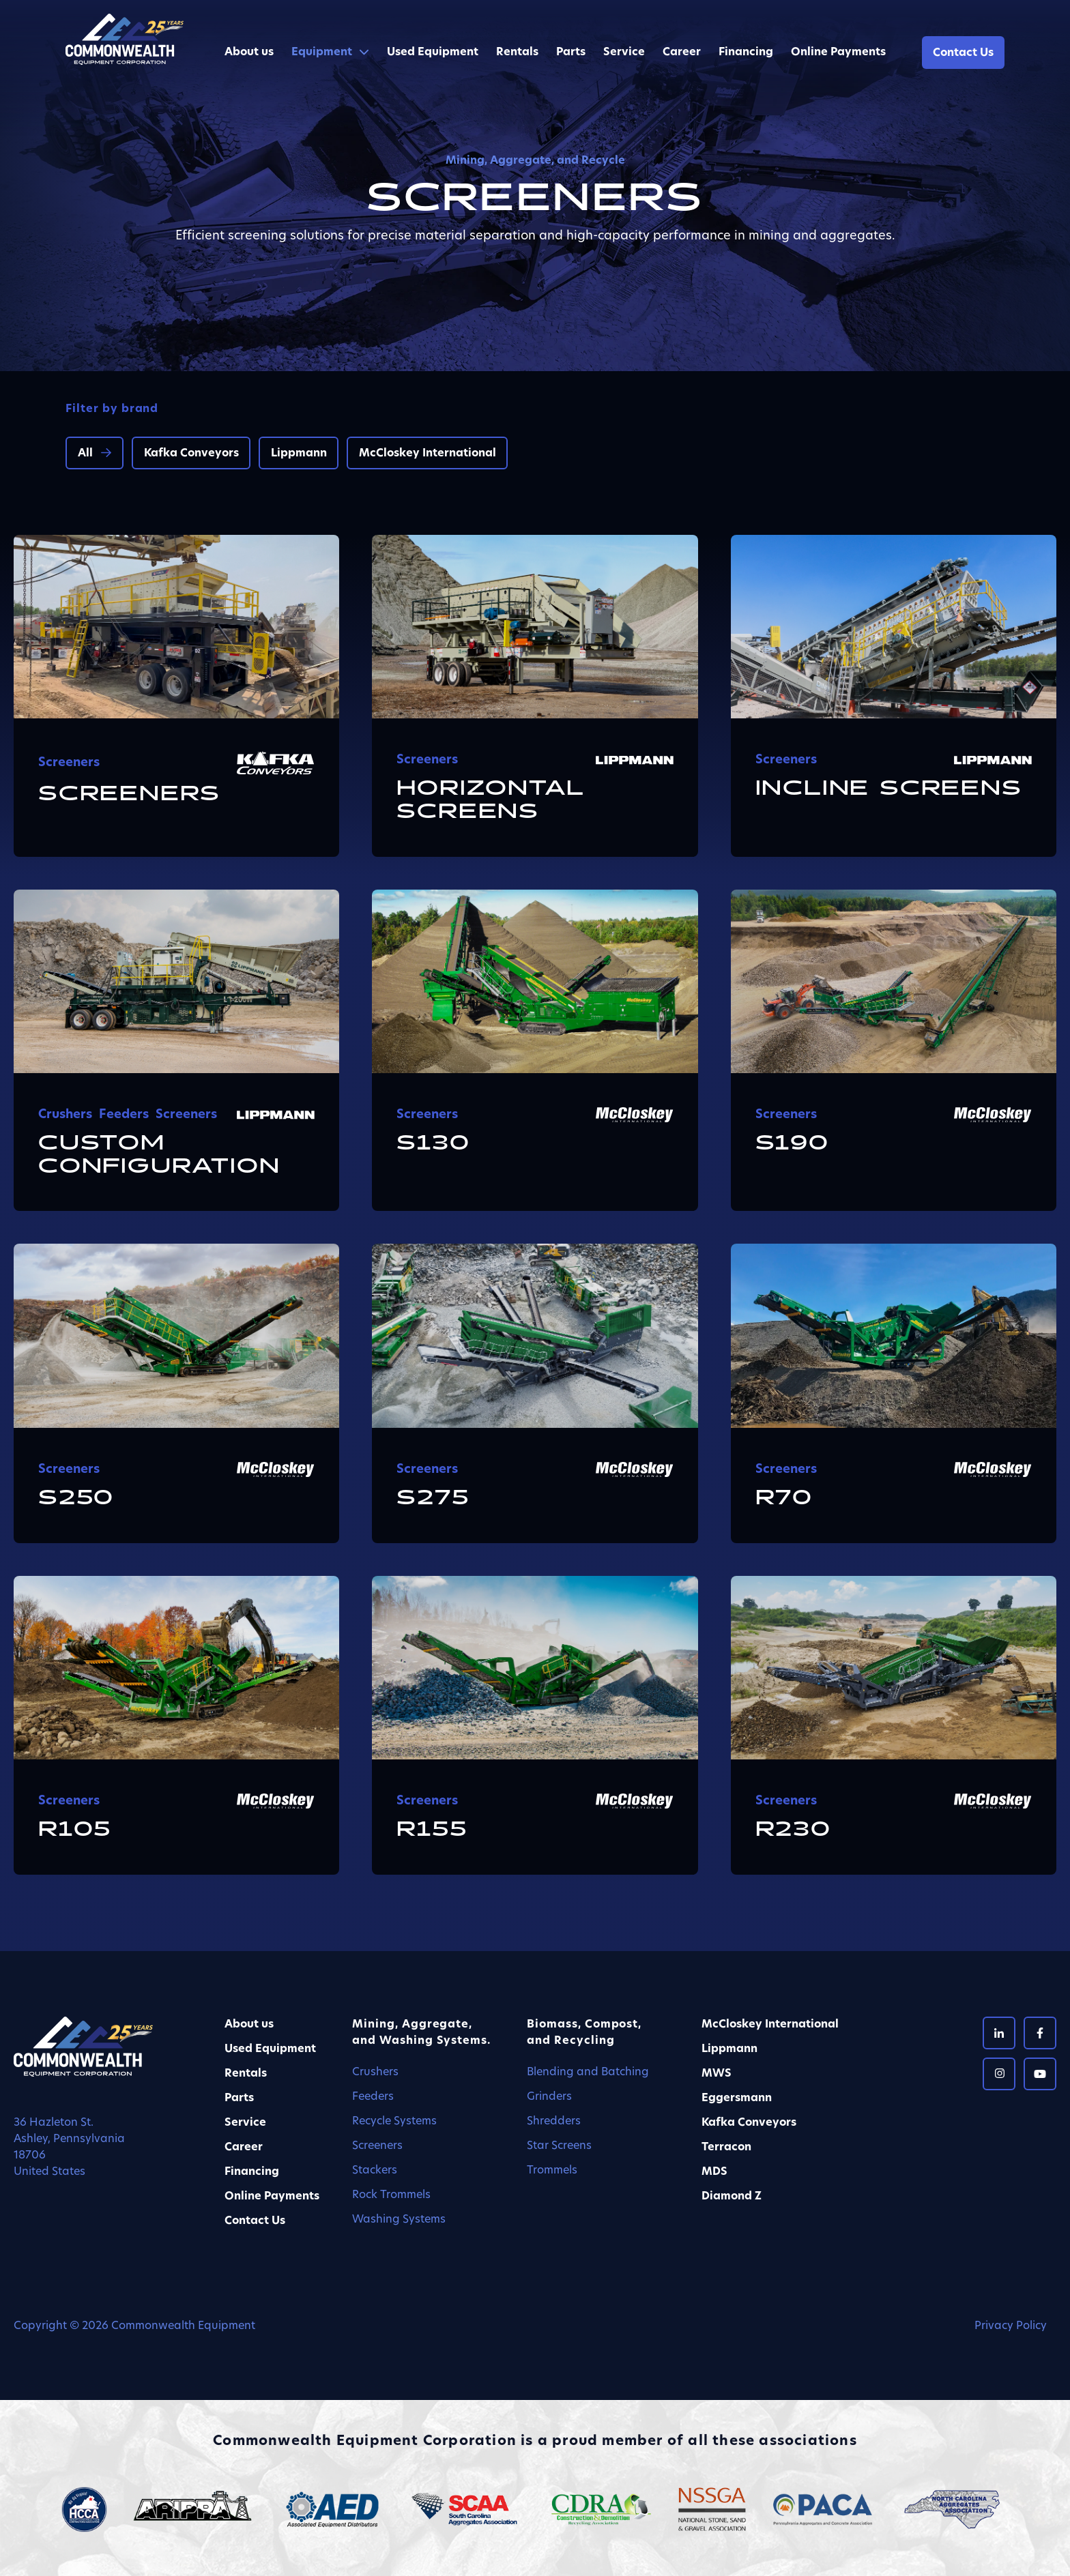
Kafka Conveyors (191, 453)
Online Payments (838, 52)
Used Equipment (432, 52)
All (85, 453)
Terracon (726, 2147)
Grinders (549, 2097)
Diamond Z (732, 2196)
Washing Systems (399, 2219)
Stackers (374, 2170)
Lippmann (299, 453)
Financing (746, 52)
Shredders (554, 2121)
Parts (570, 52)
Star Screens (559, 2146)
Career (682, 52)
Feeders (373, 2097)
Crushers (375, 2072)
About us (249, 52)
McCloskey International (427, 453)
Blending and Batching (588, 2072)
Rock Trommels (391, 2195)
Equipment (321, 52)
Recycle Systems (394, 2121)
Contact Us (963, 53)
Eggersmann (737, 2098)
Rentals (517, 52)
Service (624, 52)
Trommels (552, 2170)
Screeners (377, 2146)
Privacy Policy (1010, 2326)
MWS (717, 2073)
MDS (714, 2172)
